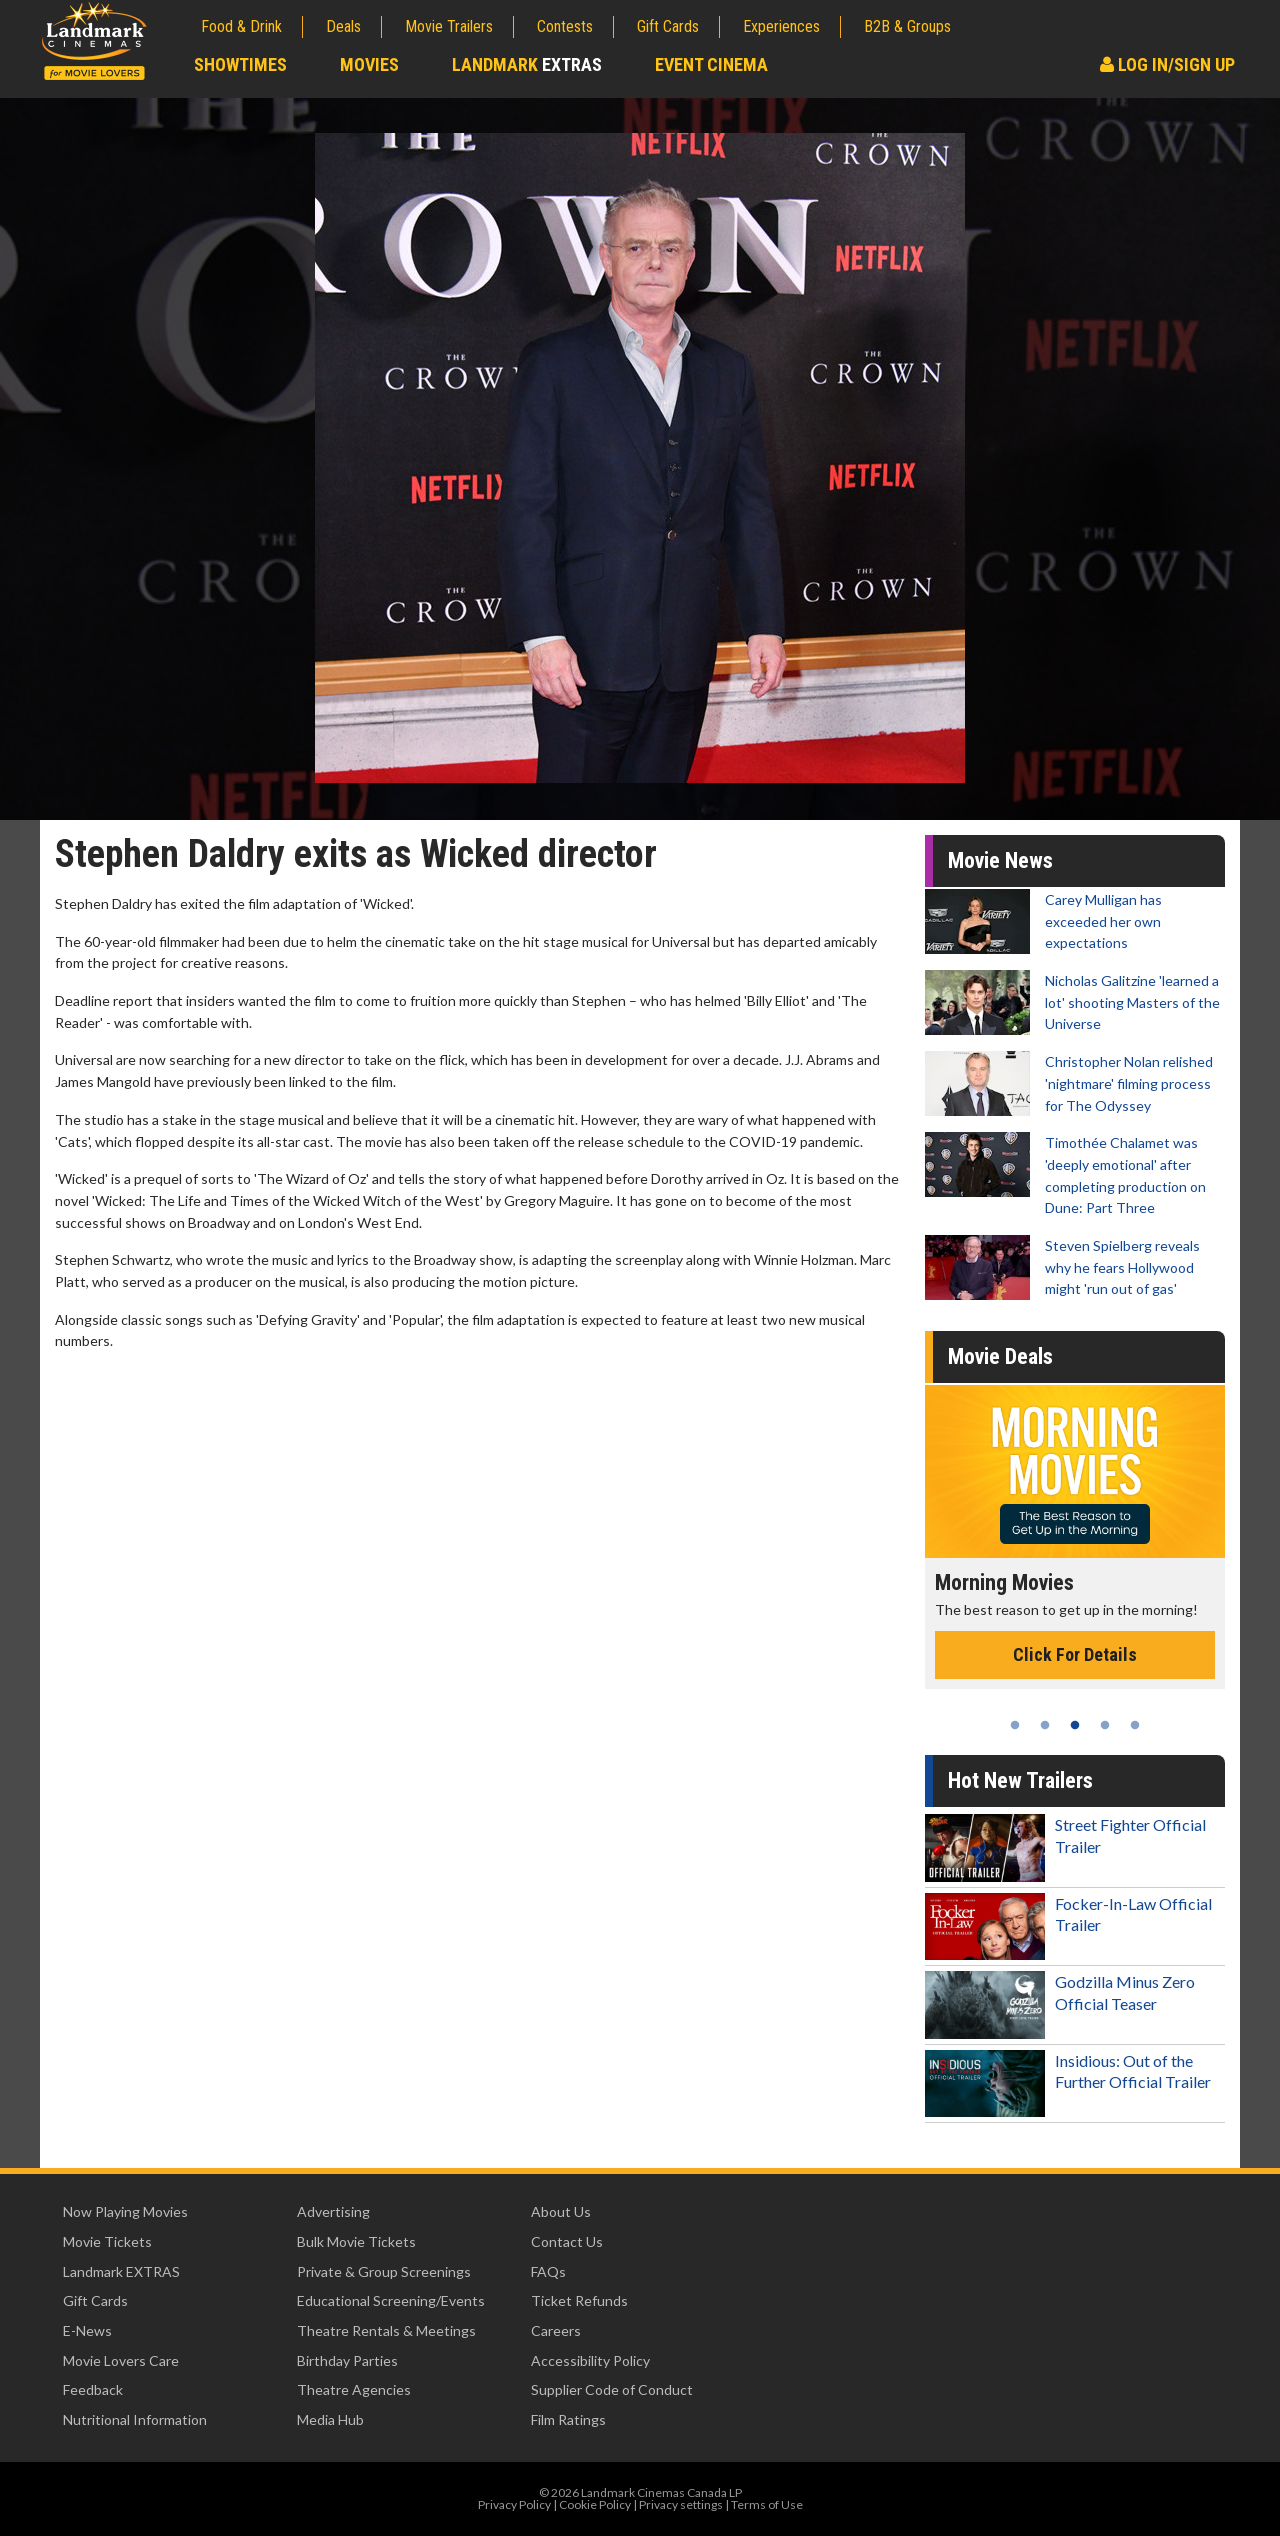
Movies (369, 64)
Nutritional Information (135, 2419)
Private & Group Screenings (384, 2271)
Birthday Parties (347, 2360)
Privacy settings (681, 2504)
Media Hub (330, 2419)
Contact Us (567, 2241)
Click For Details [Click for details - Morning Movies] (1075, 1654)
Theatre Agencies (354, 2389)
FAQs (548, 2271)
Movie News (1000, 860)
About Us (561, 2211)
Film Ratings (568, 2419)
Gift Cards (668, 26)
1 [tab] (1015, 1725)
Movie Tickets (107, 2241)
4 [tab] (1105, 1725)
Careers (556, 2330)
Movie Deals (1000, 1356)
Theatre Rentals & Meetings (386, 2330)
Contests (565, 26)
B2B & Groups (907, 26)
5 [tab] (1135, 1725)
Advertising (333, 2211)
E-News (87, 2330)
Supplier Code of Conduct (612, 2389)
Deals (343, 26)
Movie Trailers (449, 26)
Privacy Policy (514, 2504)
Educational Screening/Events (391, 2300)
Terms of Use (767, 2504)
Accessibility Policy (590, 2360)
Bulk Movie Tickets (356, 2241)
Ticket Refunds (579, 2300)
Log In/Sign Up (1167, 64)
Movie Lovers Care (121, 2360)
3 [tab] (1075, 1725)
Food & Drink (241, 26)
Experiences (781, 26)
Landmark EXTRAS (121, 2271)
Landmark (527, 64)
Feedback (93, 2389)
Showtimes (240, 64)
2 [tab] (1045, 1725)
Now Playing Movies (125, 2211)
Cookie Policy (595, 2504)
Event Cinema (711, 64)
